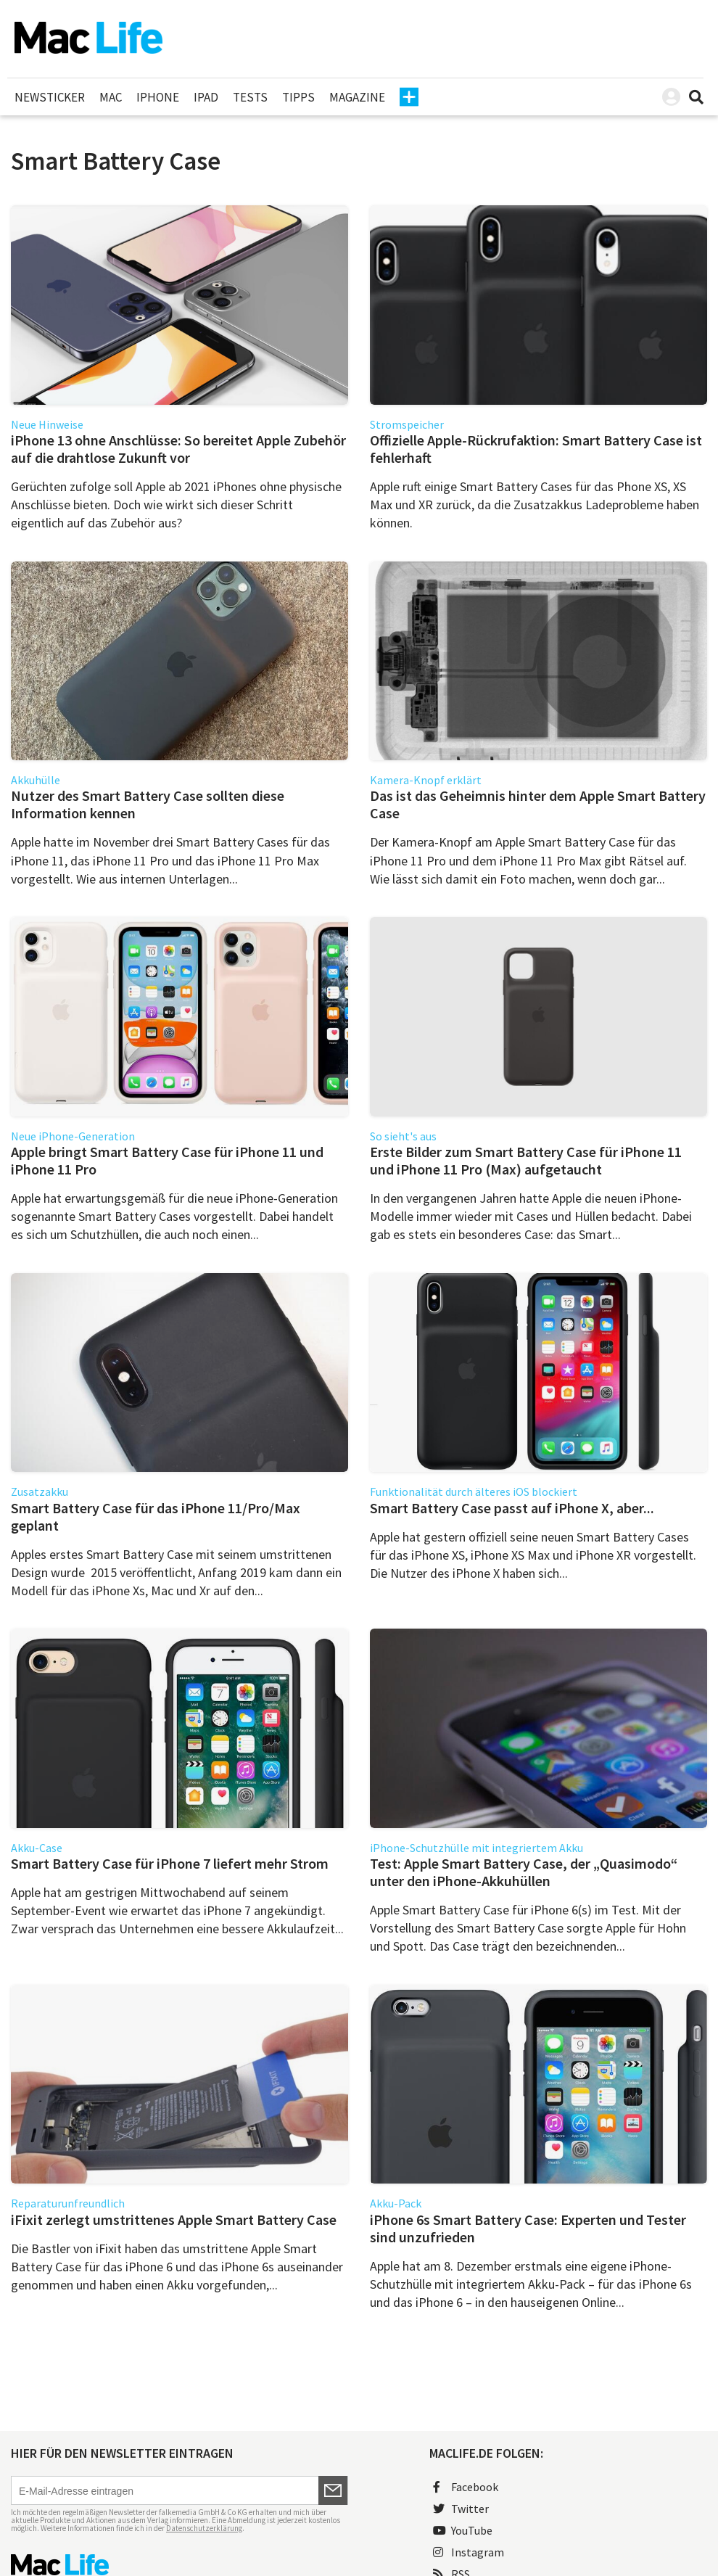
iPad (206, 97)
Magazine (357, 97)
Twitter (461, 2508)
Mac (110, 97)
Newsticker (50, 97)
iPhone (157, 97)
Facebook (465, 2487)
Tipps (298, 97)
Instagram (468, 2552)
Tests (250, 97)
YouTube (462, 2530)
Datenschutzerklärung (204, 2528)
